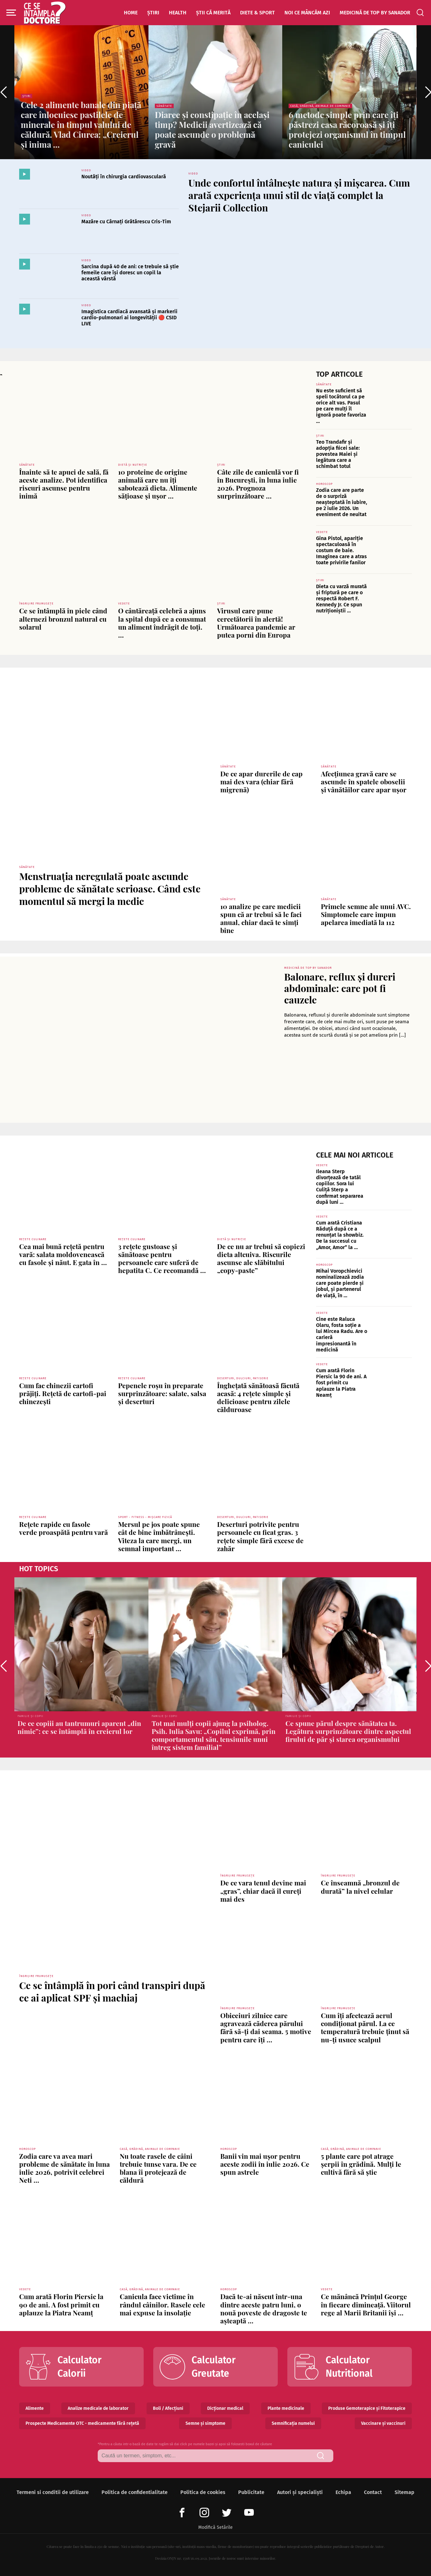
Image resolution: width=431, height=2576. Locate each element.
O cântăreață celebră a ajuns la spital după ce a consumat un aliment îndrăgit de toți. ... (162, 622)
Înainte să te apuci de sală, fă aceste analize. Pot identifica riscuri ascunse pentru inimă (64, 483)
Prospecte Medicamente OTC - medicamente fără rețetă (82, 2423)
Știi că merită (213, 13)
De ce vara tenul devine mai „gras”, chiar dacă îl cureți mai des (263, 1890)
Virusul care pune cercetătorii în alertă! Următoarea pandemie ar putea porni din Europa (256, 622)
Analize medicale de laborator (98, 2408)
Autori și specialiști (300, 2492)
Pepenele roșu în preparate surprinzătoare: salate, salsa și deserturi (162, 1393)
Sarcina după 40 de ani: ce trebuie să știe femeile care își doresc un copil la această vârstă (130, 272)
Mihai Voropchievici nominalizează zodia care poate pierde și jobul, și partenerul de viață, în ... (340, 1283)
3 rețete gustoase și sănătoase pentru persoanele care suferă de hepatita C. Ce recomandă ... (162, 1258)
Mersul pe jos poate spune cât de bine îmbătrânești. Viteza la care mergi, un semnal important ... (159, 1536)
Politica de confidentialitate (135, 2492)
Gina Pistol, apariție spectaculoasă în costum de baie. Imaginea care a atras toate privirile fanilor (341, 550)
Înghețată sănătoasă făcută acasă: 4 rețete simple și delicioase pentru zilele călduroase (258, 1397)
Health (177, 13)
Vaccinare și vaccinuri (383, 2423)
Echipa (343, 2492)
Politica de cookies (202, 2492)
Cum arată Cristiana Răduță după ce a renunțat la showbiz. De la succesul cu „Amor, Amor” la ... (340, 1235)
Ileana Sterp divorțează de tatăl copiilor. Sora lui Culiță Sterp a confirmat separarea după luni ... (339, 1186)
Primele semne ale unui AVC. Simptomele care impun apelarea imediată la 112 (366, 914)
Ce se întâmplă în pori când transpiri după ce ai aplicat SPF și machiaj (112, 1991)
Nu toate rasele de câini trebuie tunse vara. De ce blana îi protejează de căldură (158, 2168)
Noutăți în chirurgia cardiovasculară (123, 177)
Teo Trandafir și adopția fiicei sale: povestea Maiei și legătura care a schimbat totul (338, 454)
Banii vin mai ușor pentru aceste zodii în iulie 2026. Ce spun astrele (264, 2163)
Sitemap (404, 2492)
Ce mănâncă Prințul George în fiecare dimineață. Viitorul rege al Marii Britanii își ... (366, 2304)
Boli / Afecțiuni (168, 2408)
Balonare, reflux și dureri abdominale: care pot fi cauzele (339, 988)
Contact (373, 2492)
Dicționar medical (225, 2408)
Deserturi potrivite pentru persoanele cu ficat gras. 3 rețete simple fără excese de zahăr (260, 1536)
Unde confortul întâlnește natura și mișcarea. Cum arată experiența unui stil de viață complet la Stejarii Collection (299, 195)
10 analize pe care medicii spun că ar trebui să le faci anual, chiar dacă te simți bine (261, 918)
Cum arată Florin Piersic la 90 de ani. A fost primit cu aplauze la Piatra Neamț (341, 1382)
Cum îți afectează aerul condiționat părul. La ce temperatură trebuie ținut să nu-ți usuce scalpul (365, 2027)
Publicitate (251, 2492)
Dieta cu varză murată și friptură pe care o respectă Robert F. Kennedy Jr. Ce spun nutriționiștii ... (341, 598)
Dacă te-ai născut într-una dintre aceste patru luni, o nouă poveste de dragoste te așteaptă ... (263, 2308)
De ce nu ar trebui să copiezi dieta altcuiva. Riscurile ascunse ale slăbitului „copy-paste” (261, 1258)
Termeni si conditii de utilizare (53, 2492)
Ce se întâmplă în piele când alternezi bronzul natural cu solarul (63, 618)
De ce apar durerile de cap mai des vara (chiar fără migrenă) (261, 781)
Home (131, 13)
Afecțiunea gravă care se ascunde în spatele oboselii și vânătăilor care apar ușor (363, 781)
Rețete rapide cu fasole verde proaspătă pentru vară (63, 1528)
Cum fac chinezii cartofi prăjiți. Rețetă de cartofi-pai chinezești (62, 1393)
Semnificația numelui (293, 2423)
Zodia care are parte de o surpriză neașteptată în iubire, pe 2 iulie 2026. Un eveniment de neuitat (341, 502)
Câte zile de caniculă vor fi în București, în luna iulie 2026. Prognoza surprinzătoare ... (258, 483)
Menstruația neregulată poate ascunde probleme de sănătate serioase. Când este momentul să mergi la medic (109, 888)
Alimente (35, 2408)
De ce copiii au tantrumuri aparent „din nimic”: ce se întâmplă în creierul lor (79, 1727)
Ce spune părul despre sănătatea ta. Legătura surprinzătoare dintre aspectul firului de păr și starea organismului (348, 1731)
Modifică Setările (215, 2527)
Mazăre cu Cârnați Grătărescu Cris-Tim (126, 221)
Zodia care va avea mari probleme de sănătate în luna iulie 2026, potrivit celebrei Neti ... (64, 2168)
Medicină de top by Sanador (375, 13)
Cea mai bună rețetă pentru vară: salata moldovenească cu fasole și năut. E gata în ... (63, 1254)
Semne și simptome (205, 2423)
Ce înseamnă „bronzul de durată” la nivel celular (360, 1886)
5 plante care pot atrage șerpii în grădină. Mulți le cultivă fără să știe (361, 2163)
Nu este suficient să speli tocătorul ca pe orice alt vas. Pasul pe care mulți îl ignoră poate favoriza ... (341, 406)
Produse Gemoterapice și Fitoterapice (366, 2408)
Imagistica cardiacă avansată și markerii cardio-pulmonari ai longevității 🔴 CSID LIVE (129, 317)
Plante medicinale (286, 2408)
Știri (153, 13)
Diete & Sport (257, 13)
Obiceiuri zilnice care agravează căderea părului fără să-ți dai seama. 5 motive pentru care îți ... (265, 2027)
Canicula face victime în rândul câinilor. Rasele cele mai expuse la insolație (162, 2304)
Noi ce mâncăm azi (307, 13)
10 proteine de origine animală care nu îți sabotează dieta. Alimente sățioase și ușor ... (157, 483)
